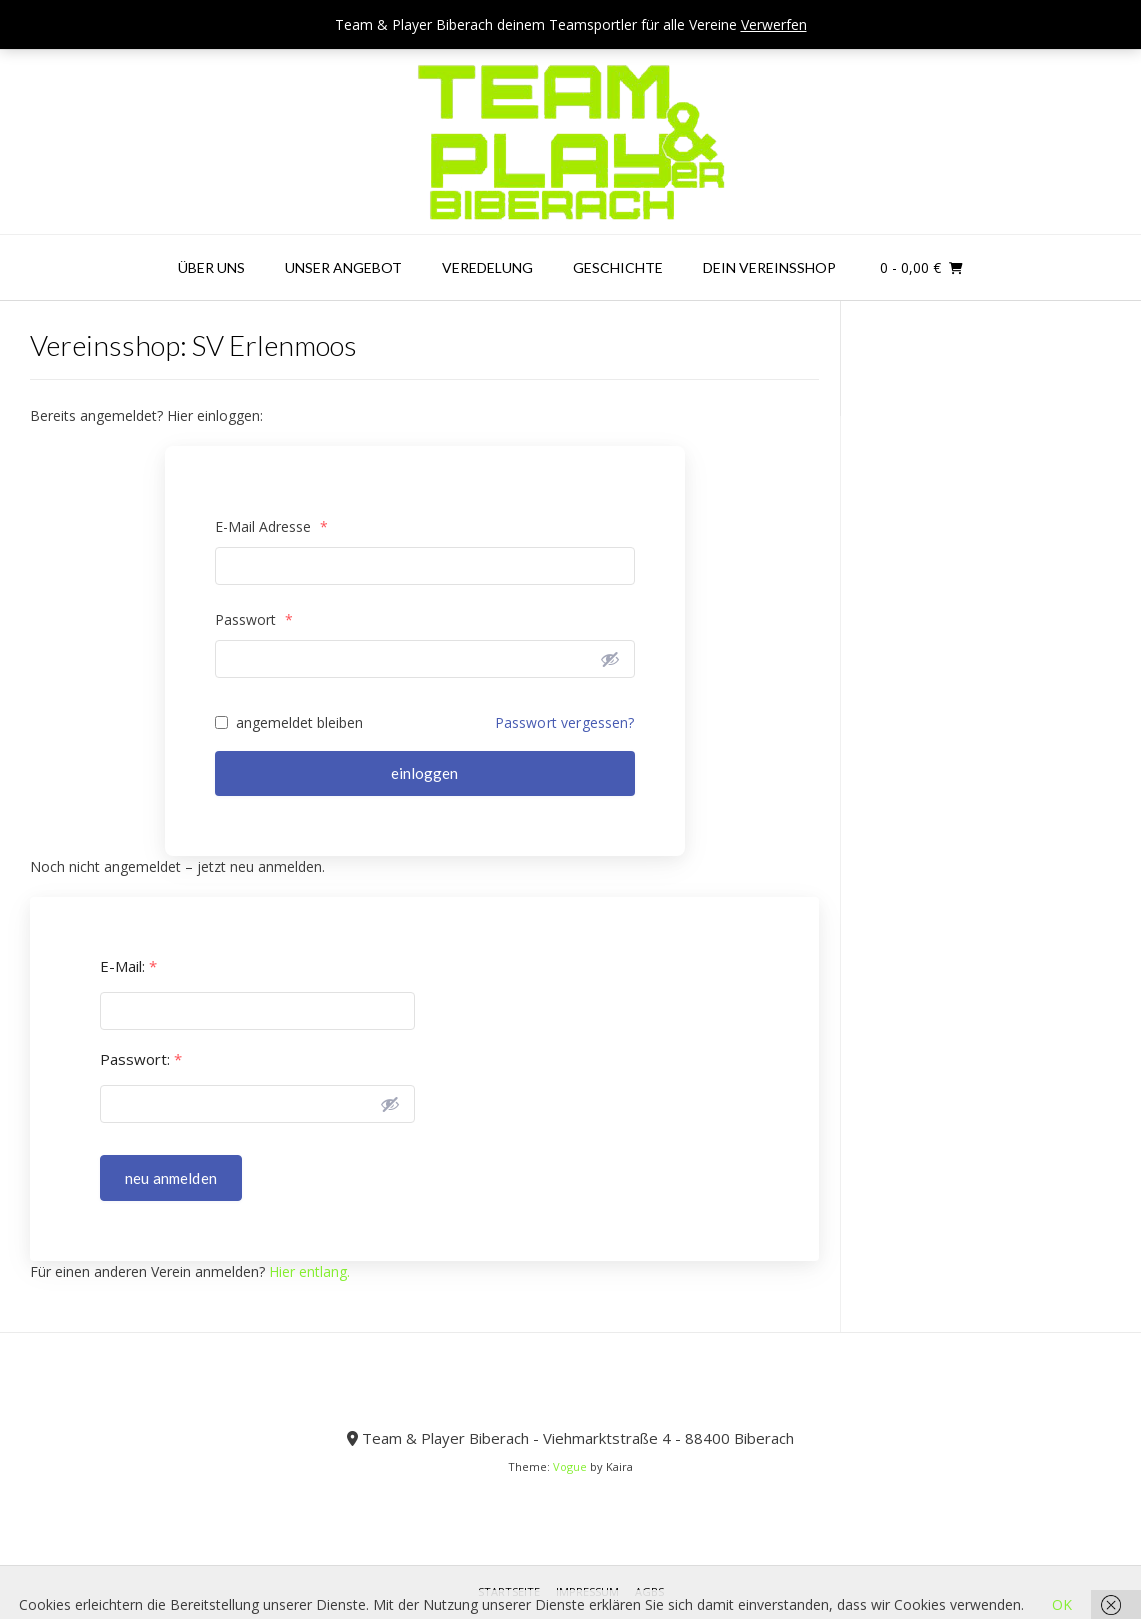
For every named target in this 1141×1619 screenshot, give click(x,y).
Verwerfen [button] (774, 24)
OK (1062, 1604)
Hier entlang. (309, 1271)
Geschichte (618, 267)
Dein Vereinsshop (769, 267)
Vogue (570, 1466)
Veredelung (487, 267)
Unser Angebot (343, 267)
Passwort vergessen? (565, 722)
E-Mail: (128, 966)
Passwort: (141, 1059)
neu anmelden (171, 1178)
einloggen (424, 773)
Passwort (254, 619)
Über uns (211, 267)
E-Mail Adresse (271, 526)
